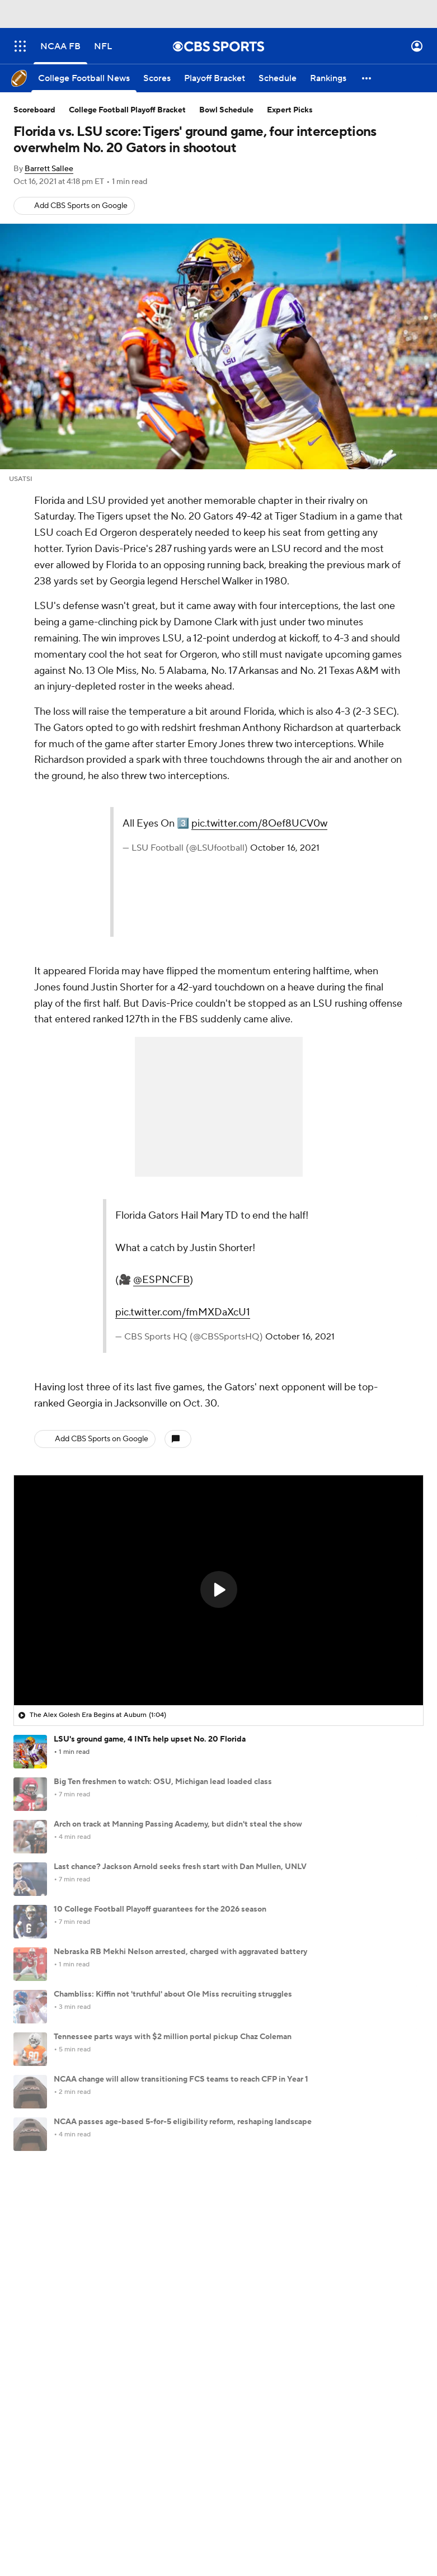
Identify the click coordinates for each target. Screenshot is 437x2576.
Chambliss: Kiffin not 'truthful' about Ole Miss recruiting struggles (173, 1994)
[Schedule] (277, 78)
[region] (218, 1590)
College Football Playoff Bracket (127, 110)
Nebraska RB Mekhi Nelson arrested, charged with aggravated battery (180, 1952)
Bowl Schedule (226, 110)
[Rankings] (328, 78)
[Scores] (157, 78)
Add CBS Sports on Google (81, 206)
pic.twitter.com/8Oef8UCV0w (259, 823)
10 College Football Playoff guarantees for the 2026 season (160, 1909)
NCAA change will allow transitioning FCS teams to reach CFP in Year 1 (181, 2079)
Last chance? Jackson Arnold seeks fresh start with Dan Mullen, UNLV (180, 1867)
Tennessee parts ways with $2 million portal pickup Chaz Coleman (173, 2037)
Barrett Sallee (49, 169)
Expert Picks (290, 110)
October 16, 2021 (284, 847)
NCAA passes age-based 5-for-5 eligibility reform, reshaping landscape (183, 2122)
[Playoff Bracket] (214, 78)
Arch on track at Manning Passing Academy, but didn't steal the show (178, 1824)
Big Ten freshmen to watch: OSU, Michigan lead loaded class (163, 1782)
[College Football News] (84, 78)
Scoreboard (34, 110)
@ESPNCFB (161, 1279)
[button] (367, 78)
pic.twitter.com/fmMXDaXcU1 (182, 1312)
